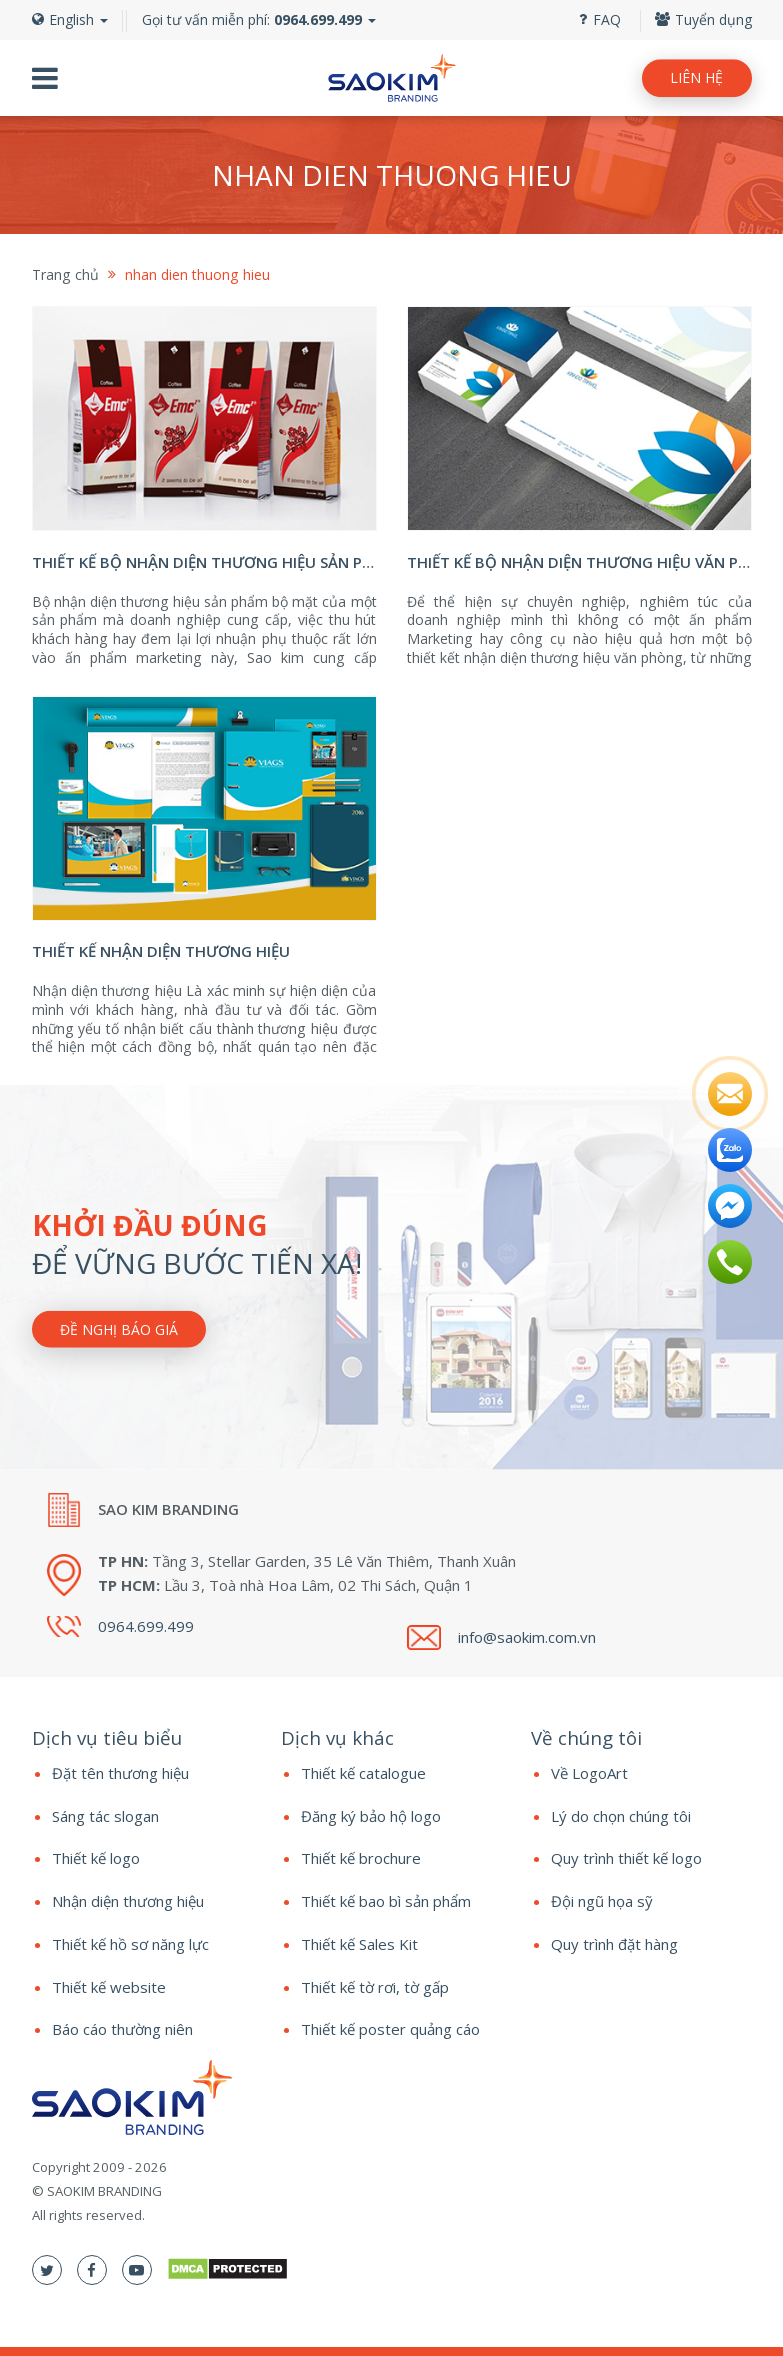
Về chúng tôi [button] (586, 1737)
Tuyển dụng (703, 19)
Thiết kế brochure (361, 1858)
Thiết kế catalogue (363, 1773)
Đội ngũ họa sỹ (602, 1901)
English (70, 19)
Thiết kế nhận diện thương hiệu (161, 951)
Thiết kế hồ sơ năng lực (130, 1944)
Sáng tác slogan (105, 1816)
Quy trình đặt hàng (614, 1944)
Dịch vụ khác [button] (337, 1737)
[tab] (142, 1738)
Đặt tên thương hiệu (120, 1773)
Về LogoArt (589, 1773)
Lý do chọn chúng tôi (621, 1816)
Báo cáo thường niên (122, 2029)
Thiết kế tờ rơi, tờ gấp (375, 1987)
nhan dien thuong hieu (197, 274)
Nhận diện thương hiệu (128, 1901)
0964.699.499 (146, 1626)
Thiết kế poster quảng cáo (390, 2029)
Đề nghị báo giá (119, 1328)
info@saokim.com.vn (527, 1637)
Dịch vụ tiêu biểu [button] (107, 1737)
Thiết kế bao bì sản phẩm (386, 1901)
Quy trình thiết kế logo (626, 1858)
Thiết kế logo (96, 1858)
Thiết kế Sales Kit (359, 1944)
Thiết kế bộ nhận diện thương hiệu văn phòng (595, 562)
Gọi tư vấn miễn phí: (252, 19)
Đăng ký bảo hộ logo (371, 1816)
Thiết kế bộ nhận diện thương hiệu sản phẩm (214, 562)
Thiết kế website (109, 1987)
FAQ (600, 19)
